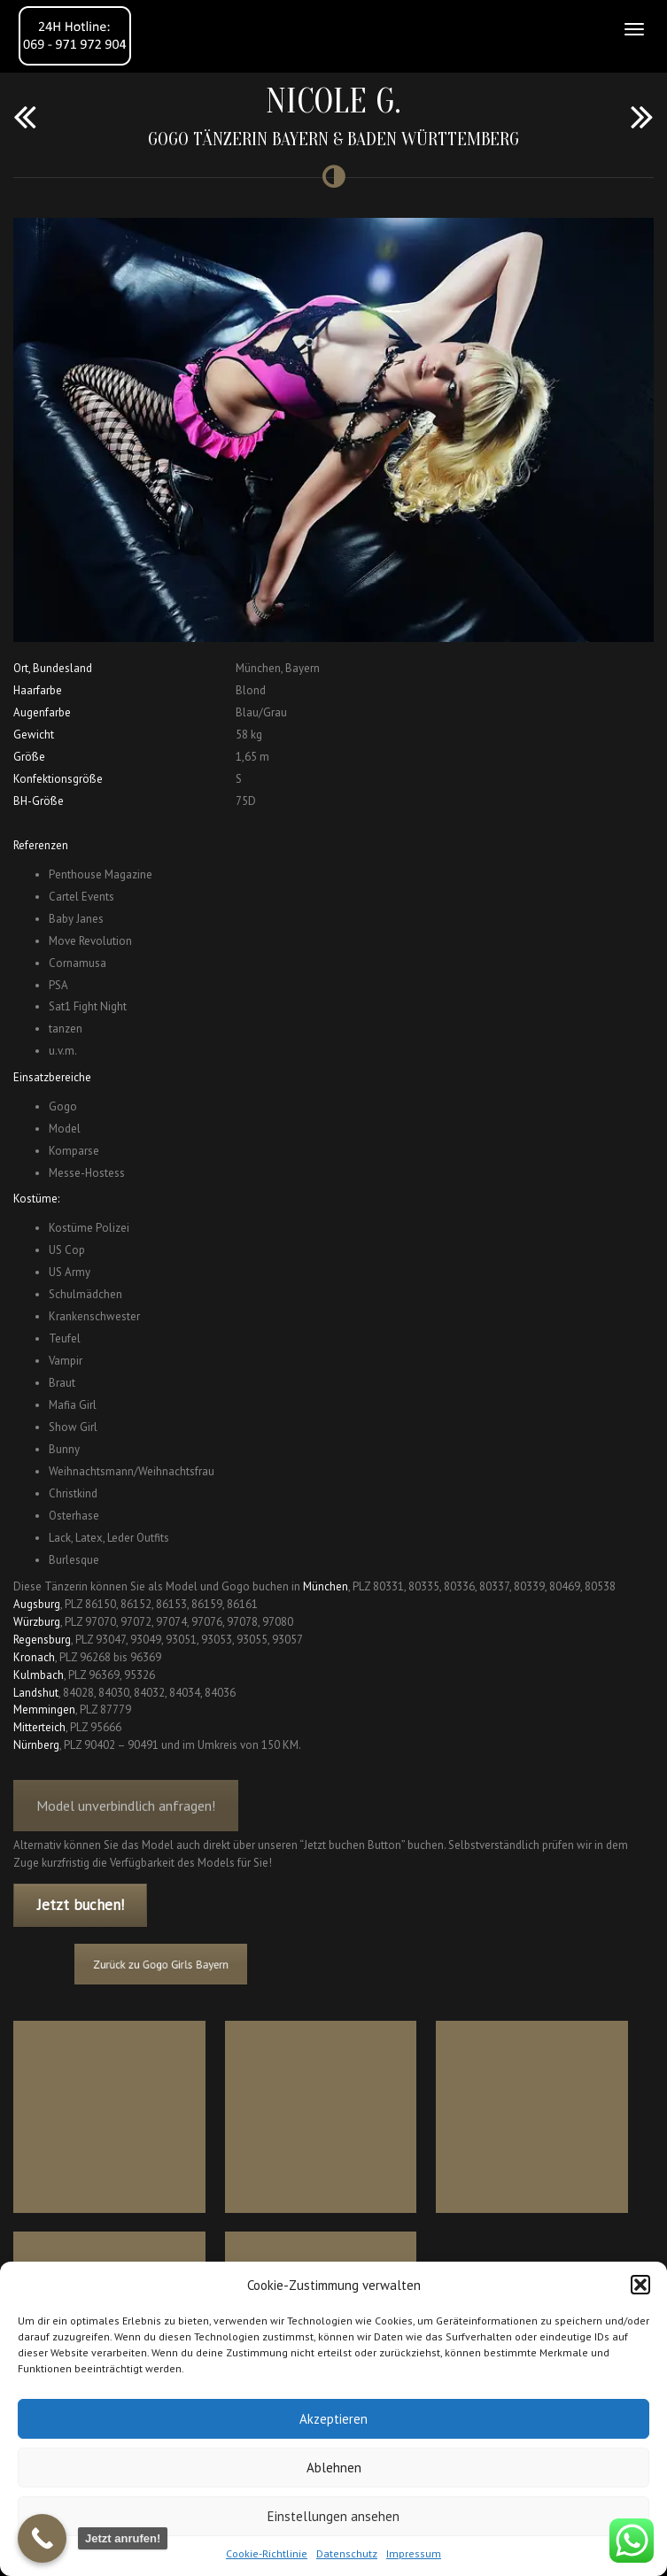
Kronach (34, 1657)
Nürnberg (36, 1744)
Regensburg (42, 1639)
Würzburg (36, 1621)
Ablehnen (333, 2467)
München (325, 1586)
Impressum (413, 2553)
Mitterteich (39, 1727)
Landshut (35, 1692)
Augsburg (36, 1604)
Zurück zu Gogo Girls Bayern (197, 1963)
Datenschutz (346, 2553)
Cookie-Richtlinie (266, 2553)
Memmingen (44, 1709)
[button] (640, 2285)
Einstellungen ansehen (333, 2516)
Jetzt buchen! (80, 1905)
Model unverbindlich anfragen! (125, 1819)
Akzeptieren (333, 2418)
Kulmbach (38, 1675)
